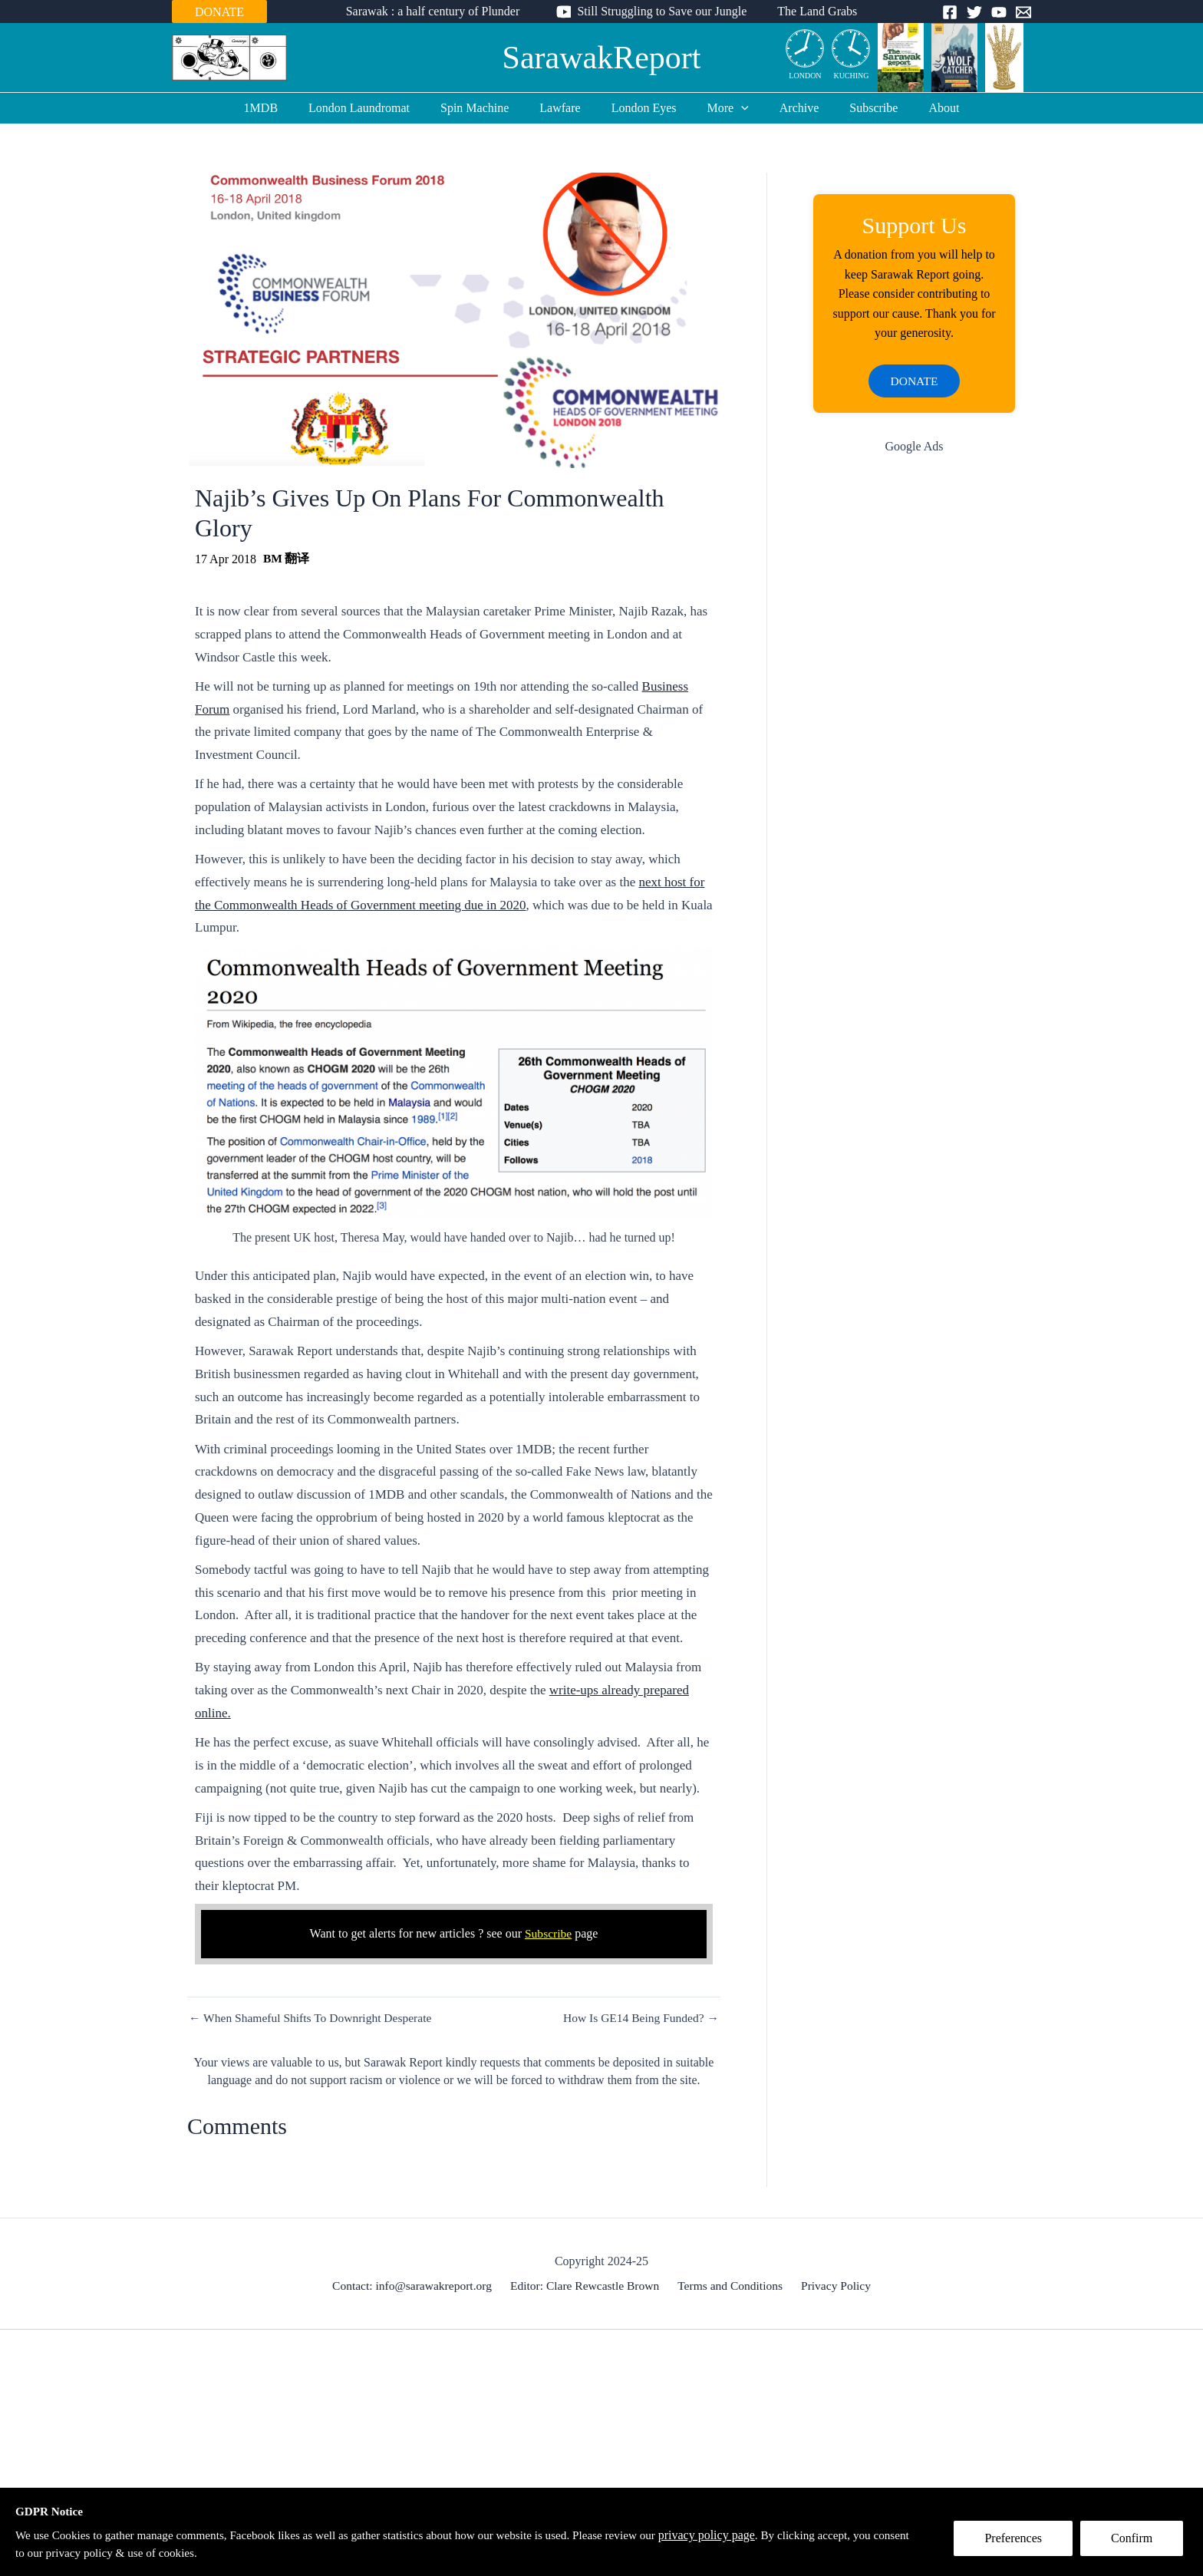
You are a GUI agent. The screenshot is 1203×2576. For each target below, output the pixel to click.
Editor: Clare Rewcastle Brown (587, 2285)
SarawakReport (602, 57)
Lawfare (565, 107)
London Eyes (644, 107)
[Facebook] (949, 12)
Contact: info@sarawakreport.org (416, 2285)
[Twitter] (974, 12)
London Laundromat (377, 107)
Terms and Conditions (731, 2285)
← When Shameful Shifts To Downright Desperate (314, 2018)
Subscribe (855, 107)
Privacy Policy (833, 2285)
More (722, 108)
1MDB (285, 107)
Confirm (1136, 2542)
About (919, 107)
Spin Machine (487, 107)
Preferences (1017, 2542)
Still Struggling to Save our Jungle (662, 11)
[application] (735, 108)
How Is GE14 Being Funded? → (639, 2018)
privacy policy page (741, 2534)
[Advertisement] (914, 713)
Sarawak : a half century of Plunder (439, 11)
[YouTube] (999, 12)
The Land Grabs (811, 11)
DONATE (219, 11)
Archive (787, 107)
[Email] (1023, 12)
